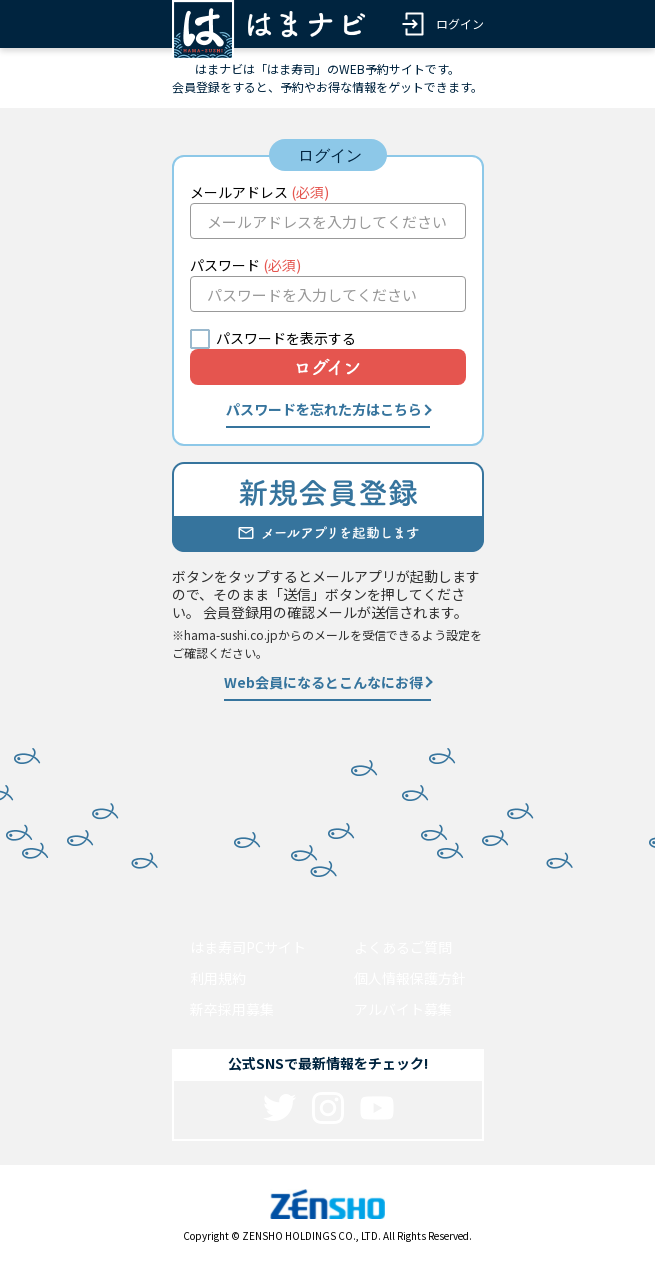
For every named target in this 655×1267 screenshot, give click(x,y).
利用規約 (218, 978)
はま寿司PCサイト (248, 947)
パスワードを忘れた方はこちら (324, 409)
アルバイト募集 (403, 1009)
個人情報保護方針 (410, 978)
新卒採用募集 (232, 1009)
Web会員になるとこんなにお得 (323, 682)
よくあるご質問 (403, 947)
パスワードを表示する (286, 338)
